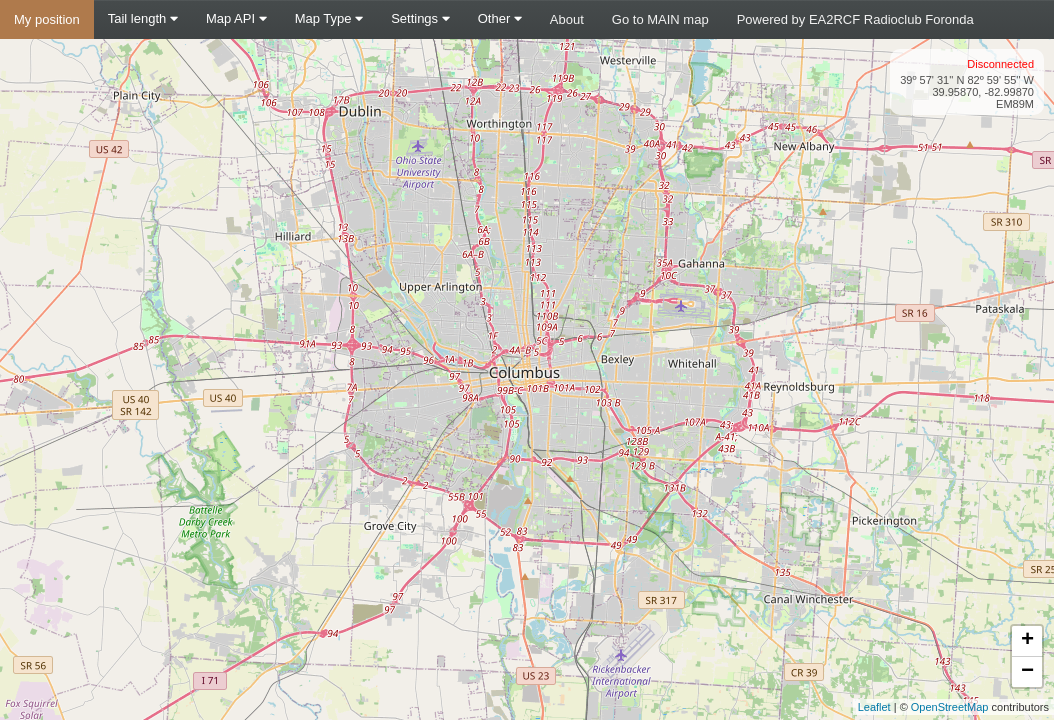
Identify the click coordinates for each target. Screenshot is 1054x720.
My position (47, 19)
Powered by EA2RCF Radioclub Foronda (855, 19)
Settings (420, 18)
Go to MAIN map (660, 19)
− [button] (1027, 672)
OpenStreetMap (950, 707)
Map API (236, 18)
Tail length (143, 18)
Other (500, 18)
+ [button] (1027, 641)
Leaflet (874, 707)
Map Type (329, 18)
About (567, 19)
